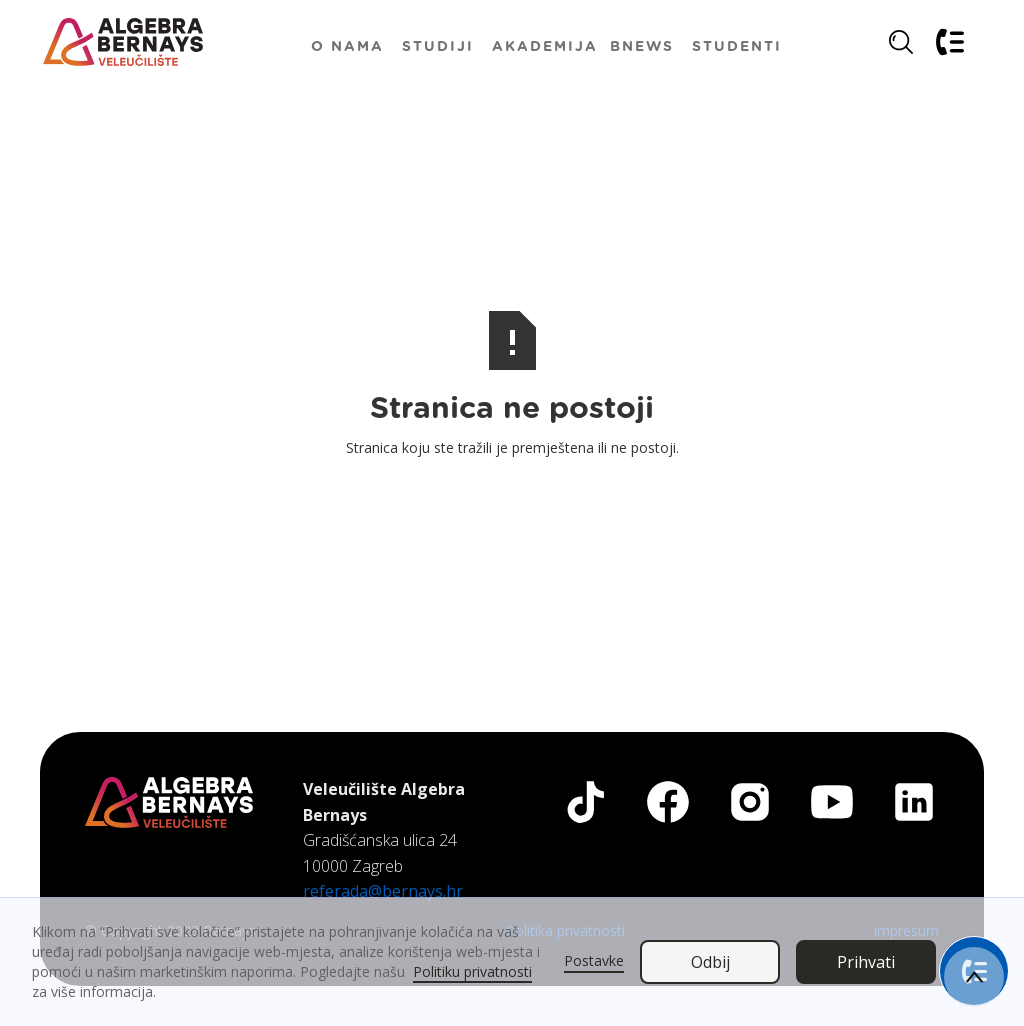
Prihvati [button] (866, 962)
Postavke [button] (594, 960)
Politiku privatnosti (472, 971)
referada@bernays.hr (383, 891)
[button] (438, 46)
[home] (123, 42)
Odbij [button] (710, 962)
